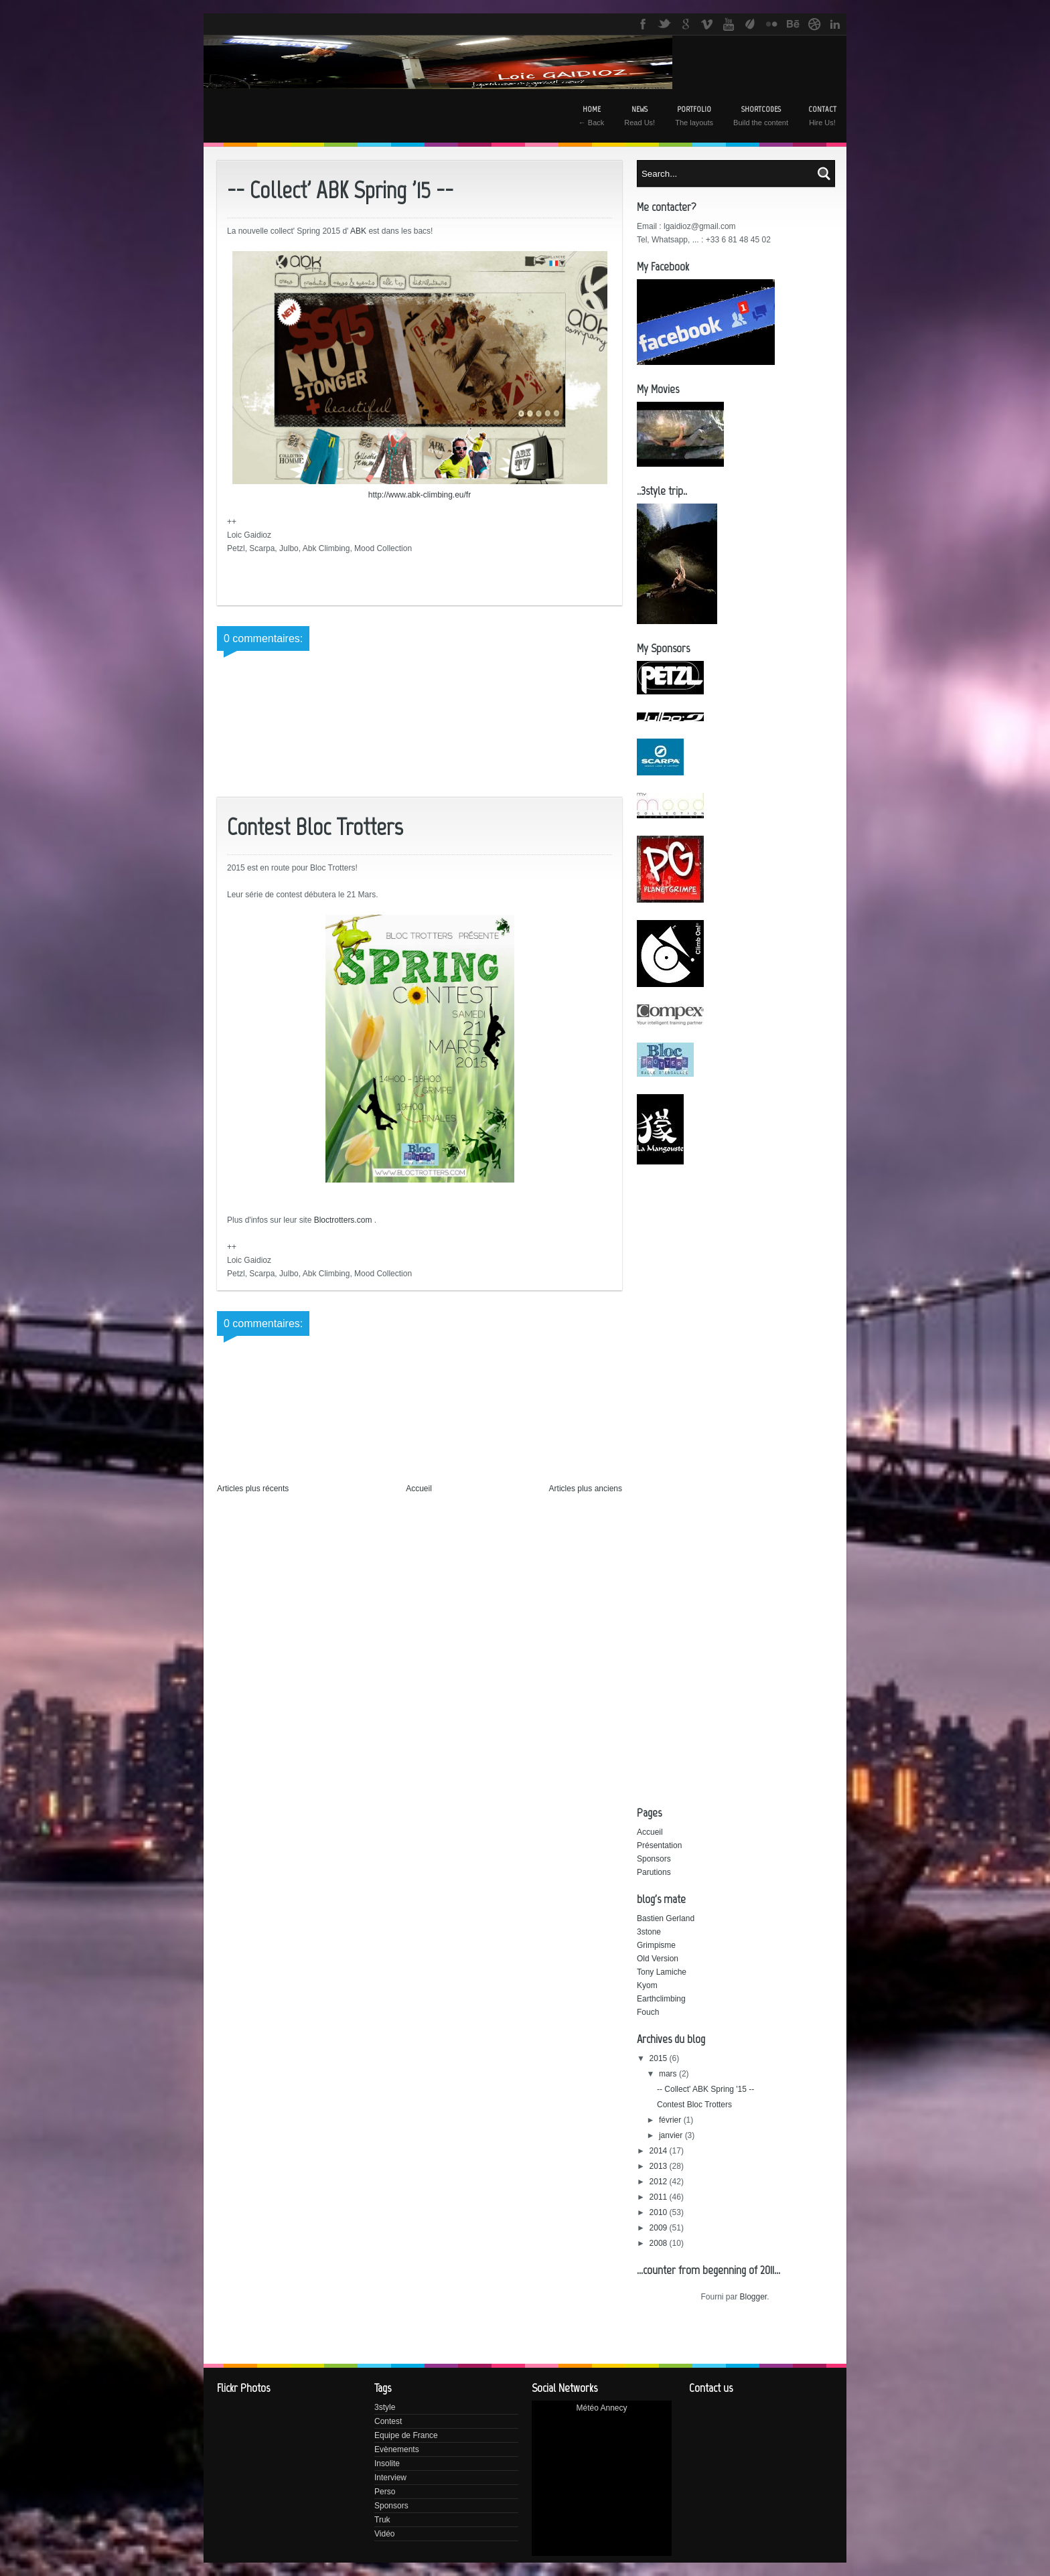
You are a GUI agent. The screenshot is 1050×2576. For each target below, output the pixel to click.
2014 (660, 2150)
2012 (660, 2181)
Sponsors (654, 1859)
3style (384, 2407)
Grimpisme (656, 1945)
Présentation (659, 1845)
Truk (382, 2519)
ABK (358, 231)
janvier (672, 2135)
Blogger (753, 2296)
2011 (660, 2197)
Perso (384, 2491)
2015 (660, 2058)
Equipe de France (406, 2435)
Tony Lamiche (661, 1972)
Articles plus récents (253, 1488)
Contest (388, 2421)
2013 (660, 2166)
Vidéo (384, 2534)
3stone (649, 1932)
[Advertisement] (843, 1275)
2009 (660, 2227)
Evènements (396, 2449)
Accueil (419, 1488)
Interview (390, 2477)
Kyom (647, 1985)
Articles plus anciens (585, 1488)
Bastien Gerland (665, 1918)
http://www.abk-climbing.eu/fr (419, 495)
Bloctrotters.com (343, 1220)
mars (669, 2073)
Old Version (657, 1958)
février (671, 2120)
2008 (660, 2243)
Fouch (648, 2012)
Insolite (387, 2463)
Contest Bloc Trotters (694, 2104)
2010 (660, 2212)
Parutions (654, 1872)
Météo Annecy (601, 2408)
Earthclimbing (661, 1998)
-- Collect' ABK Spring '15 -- (705, 2089)
